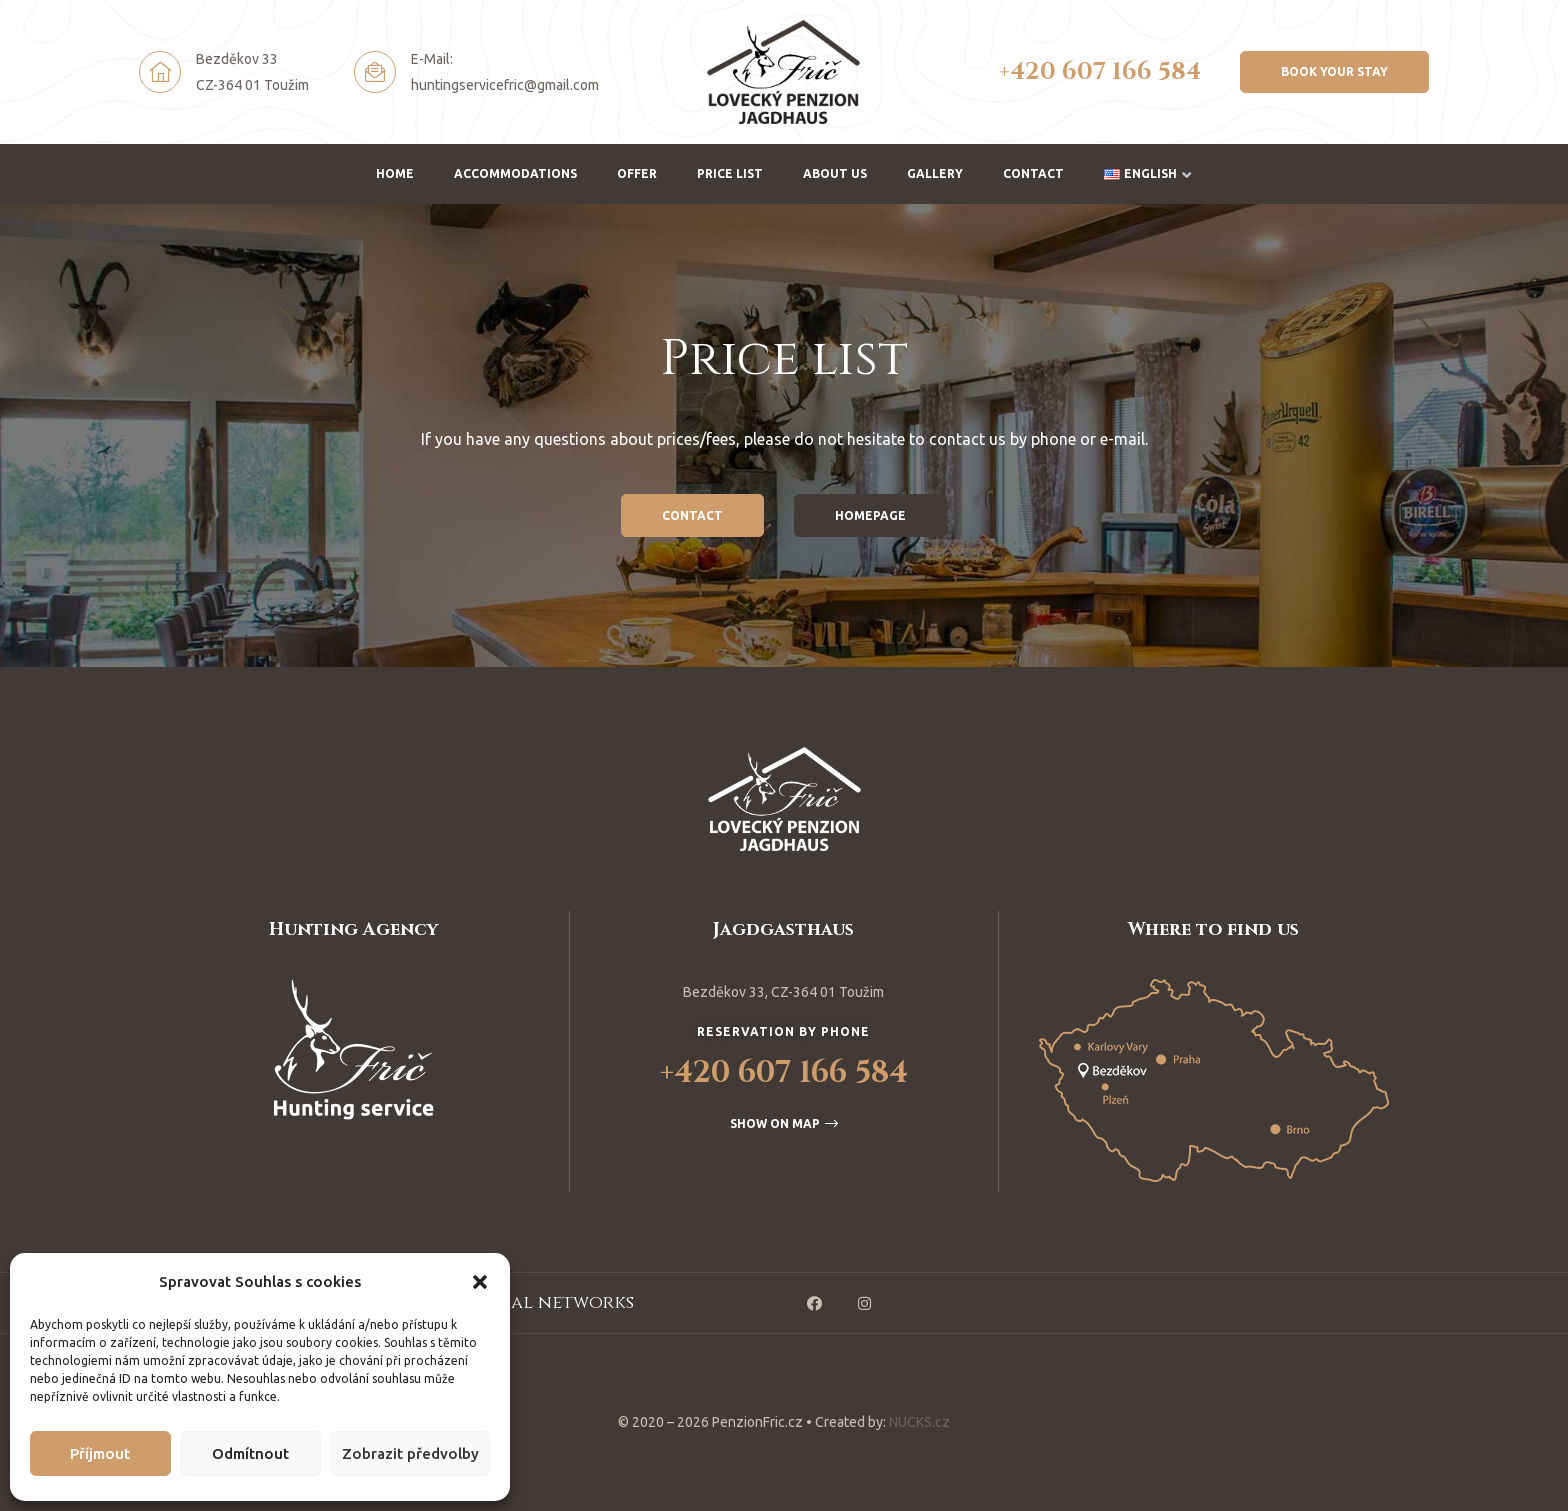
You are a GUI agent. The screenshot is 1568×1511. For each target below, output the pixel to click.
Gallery (935, 173)
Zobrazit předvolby (410, 1453)
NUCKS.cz (919, 1422)
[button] (480, 1282)
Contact (1033, 173)
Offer (637, 173)
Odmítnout (250, 1453)
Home (395, 173)
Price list (730, 173)
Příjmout (100, 1453)
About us (835, 173)
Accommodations (515, 173)
